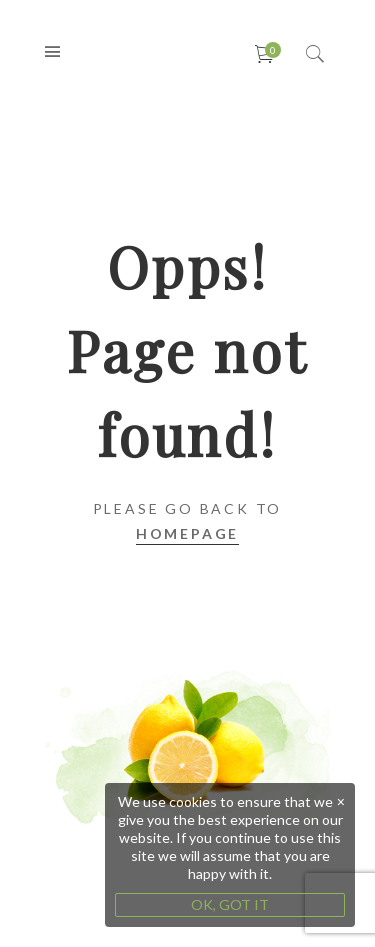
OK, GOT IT (230, 904)
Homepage (187, 533)
